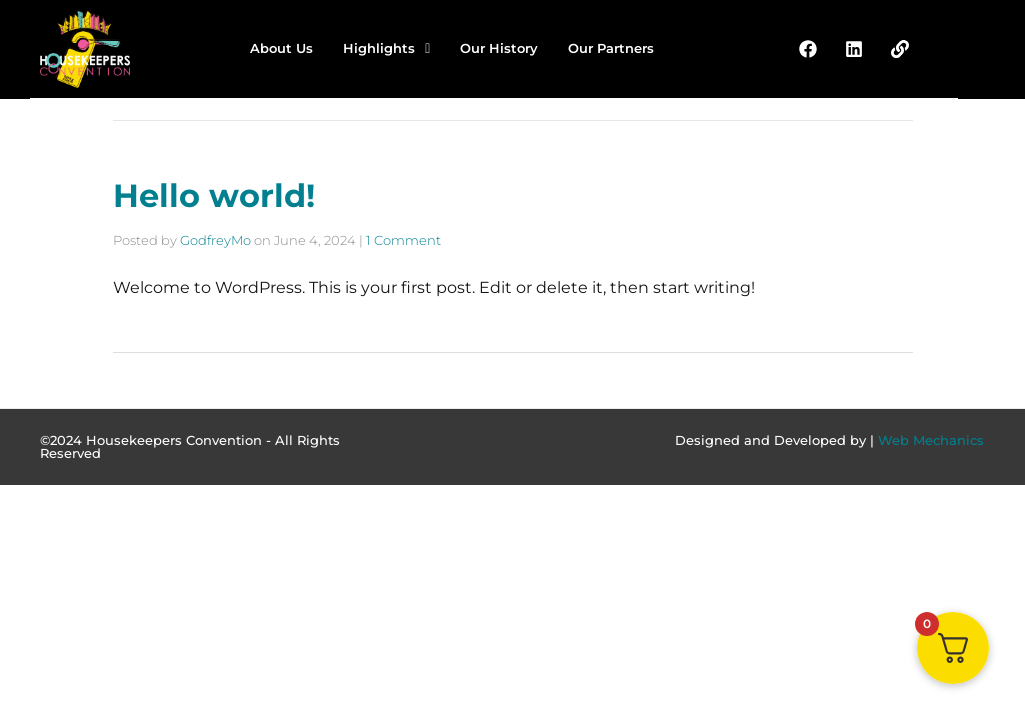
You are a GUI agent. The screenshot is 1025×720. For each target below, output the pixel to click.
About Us (281, 48)
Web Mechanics (931, 440)
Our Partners (611, 48)
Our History (499, 48)
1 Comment (403, 240)
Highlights (386, 48)
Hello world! (214, 195)
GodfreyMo (215, 240)
